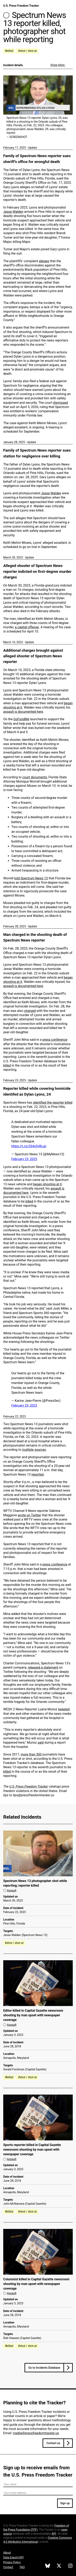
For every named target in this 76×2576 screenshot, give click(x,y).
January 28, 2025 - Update (19, 442)
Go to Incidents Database (44, 2367)
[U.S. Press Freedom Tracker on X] (59, 2566)
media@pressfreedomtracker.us (36, 2433)
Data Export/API (13, 2557)
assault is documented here (23, 712)
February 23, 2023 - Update (20, 1080)
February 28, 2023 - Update (20, 926)
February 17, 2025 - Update (20, 147)
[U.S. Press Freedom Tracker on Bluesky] (47, 2566)
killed (7, 1065)
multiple (28, 1450)
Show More (57, 65)
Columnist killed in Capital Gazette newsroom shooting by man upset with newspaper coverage (36, 2283)
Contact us (53, 2443)
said (40, 1742)
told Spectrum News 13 (31, 878)
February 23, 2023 (24, 1159)
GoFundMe (21, 719)
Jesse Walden (13, 212)
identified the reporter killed (52, 1102)
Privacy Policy (12, 2562)
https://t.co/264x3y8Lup (28, 1146)
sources (40, 1450)
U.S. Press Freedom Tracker (21, 5)
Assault (11, 1890)
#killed (9, 50)
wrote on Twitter (29, 1515)
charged (30, 1011)
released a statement (43, 1667)
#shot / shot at (27, 50)
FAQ (22, 2567)
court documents (34, 777)
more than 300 (31, 1754)
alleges (44, 261)
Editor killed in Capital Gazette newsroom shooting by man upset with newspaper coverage (33, 2015)
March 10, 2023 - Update (18, 642)
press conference (54, 1040)
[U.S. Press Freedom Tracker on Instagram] (70, 2566)
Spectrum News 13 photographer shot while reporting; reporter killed (35, 1883)
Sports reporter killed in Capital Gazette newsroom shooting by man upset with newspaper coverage (32, 2149)
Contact (8, 2567)
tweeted (64, 1709)
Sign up (65, 2503)
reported (37, 1474)
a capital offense (27, 627)
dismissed (60, 403)
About (7, 2552)
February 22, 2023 (14, 1416)
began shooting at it (47, 1184)
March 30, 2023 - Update (18, 557)
